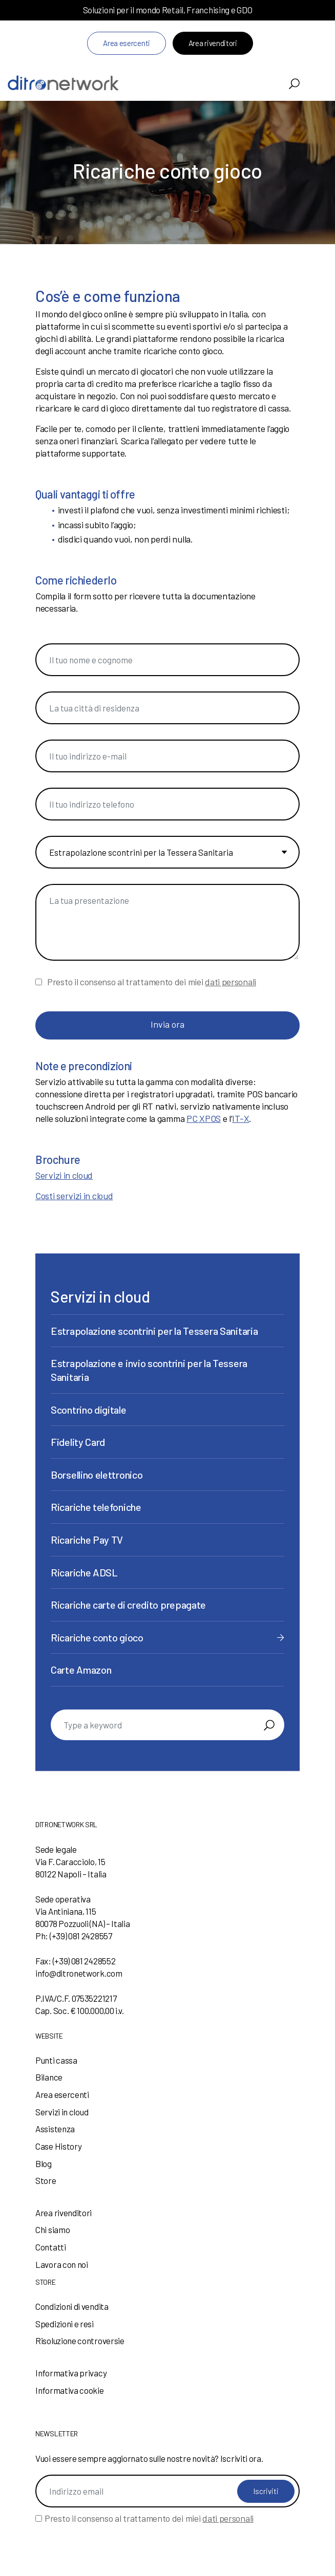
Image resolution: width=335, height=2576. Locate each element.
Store (45, 2180)
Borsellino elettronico (96, 1474)
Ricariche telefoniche (96, 1507)
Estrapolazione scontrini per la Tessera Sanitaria (154, 1331)
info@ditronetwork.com (78, 1973)
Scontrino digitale (89, 1409)
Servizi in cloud (64, 1175)
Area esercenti (126, 43)
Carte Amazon (81, 1669)
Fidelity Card (78, 1442)
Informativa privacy (71, 2373)
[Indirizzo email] (167, 2491)
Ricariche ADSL (84, 1572)
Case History (58, 2146)
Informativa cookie (69, 2390)
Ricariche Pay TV (87, 1539)
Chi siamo (52, 2229)
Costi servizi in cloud (74, 1195)
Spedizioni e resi (64, 2324)
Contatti (50, 2247)
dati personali (230, 981)
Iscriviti (266, 2491)
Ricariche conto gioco (97, 1637)
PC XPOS (203, 1118)
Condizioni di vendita (72, 2306)
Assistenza (55, 2129)
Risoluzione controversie (79, 2340)
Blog (43, 2163)
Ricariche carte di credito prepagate (128, 1604)
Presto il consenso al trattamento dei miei (151, 981)
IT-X (240, 1118)
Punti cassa (56, 2060)
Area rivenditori (213, 43)
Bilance (48, 2077)
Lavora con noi (61, 2264)
